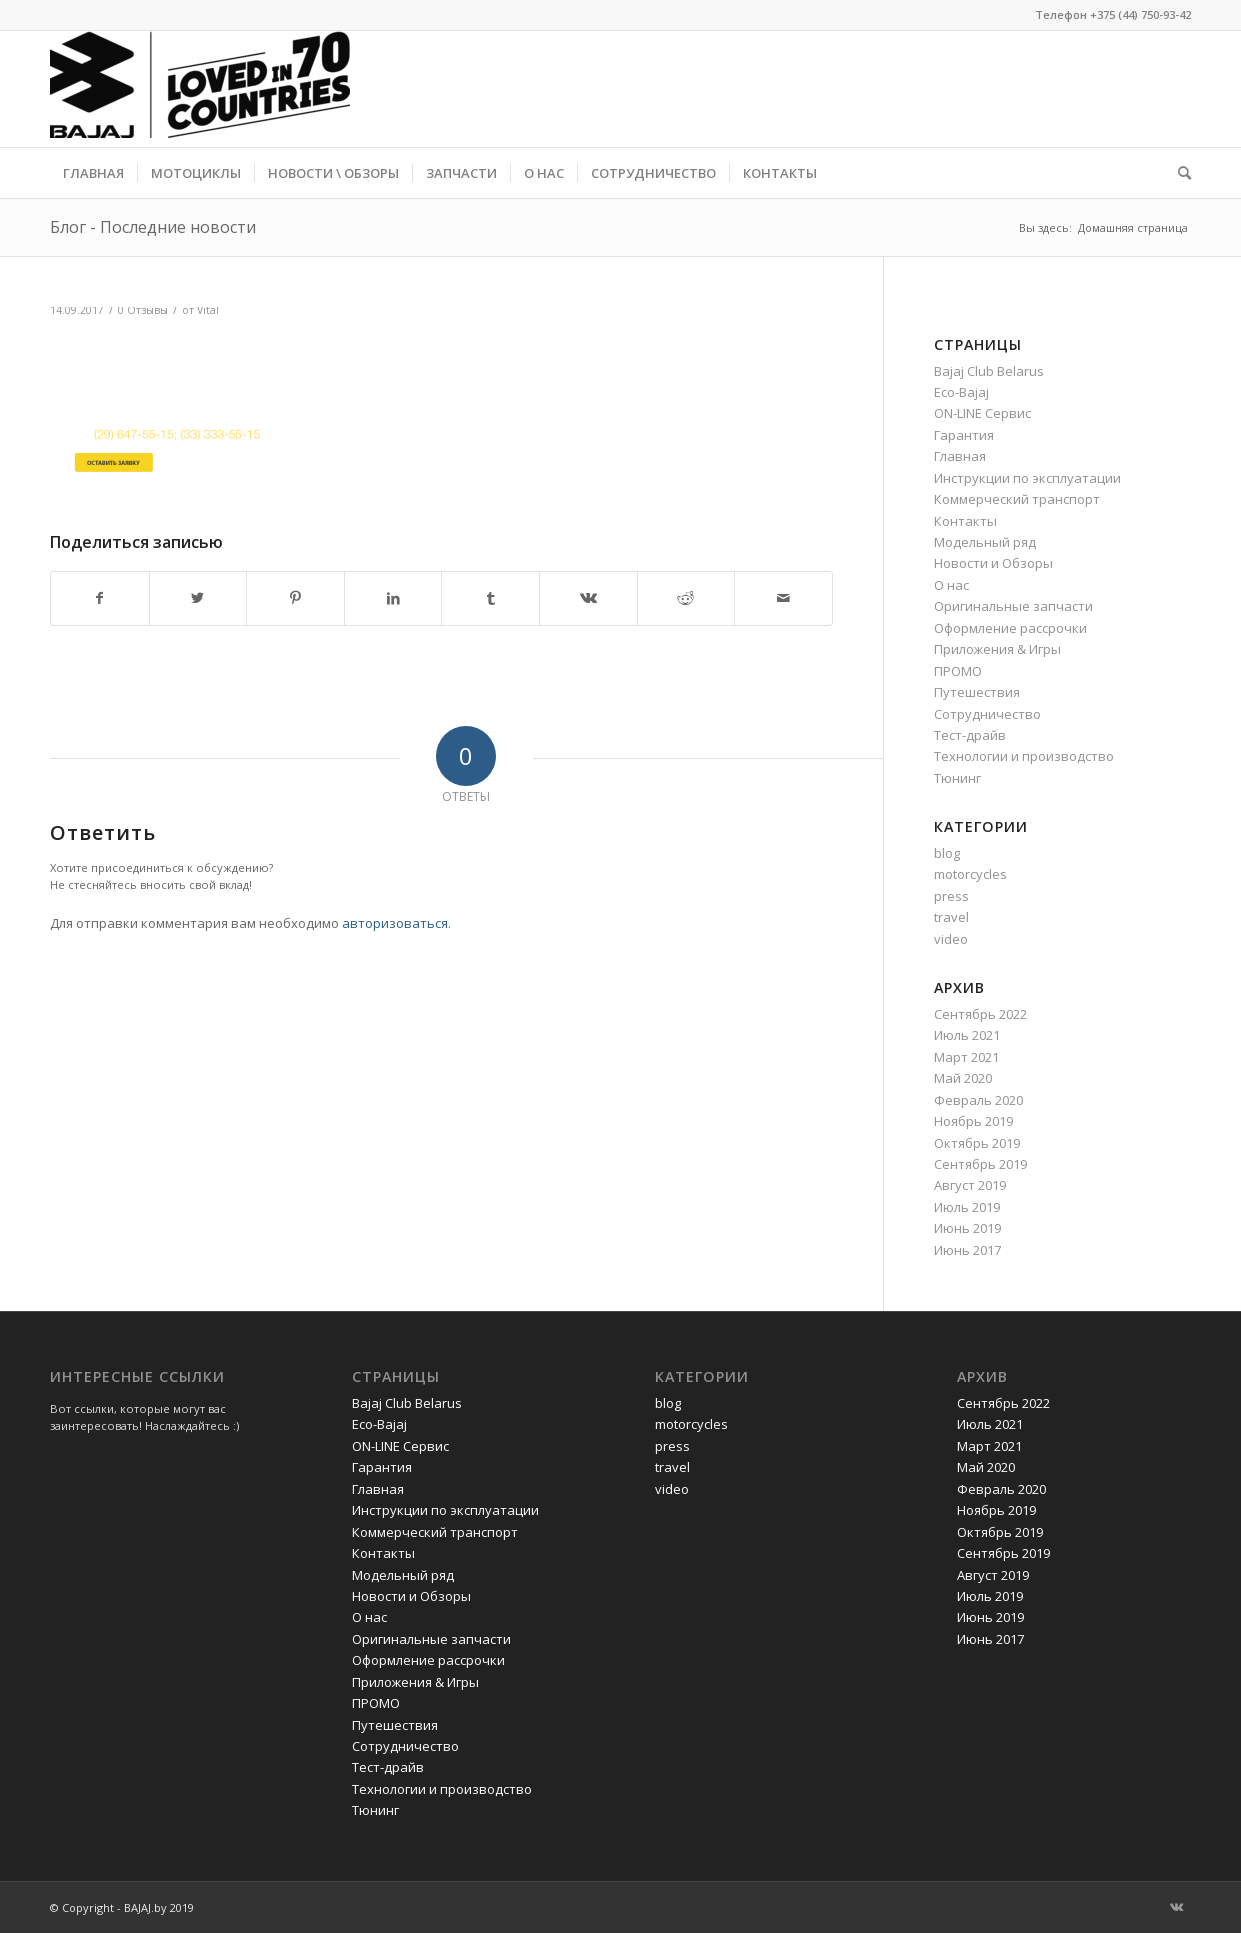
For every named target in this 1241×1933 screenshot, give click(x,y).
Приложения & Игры (997, 649)
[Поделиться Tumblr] (490, 598)
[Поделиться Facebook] (100, 598)
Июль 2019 (967, 1207)
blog (947, 853)
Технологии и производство (1024, 756)
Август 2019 (970, 1185)
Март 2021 (966, 1057)
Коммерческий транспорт (1017, 499)
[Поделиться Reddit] (686, 598)
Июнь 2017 (967, 1250)
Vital (208, 310)
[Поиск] (1178, 173)
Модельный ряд (985, 542)
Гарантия (964, 435)
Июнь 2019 (967, 1228)
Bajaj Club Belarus (989, 371)
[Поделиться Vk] (588, 598)
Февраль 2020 (978, 1100)
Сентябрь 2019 (980, 1164)
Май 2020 (963, 1078)
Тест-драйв (970, 735)
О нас (951, 585)
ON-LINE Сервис (982, 413)
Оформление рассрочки (1010, 628)
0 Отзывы (143, 310)
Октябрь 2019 (977, 1143)
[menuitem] (93, 173)
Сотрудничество (987, 714)
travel (951, 917)
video (951, 939)
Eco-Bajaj (961, 392)
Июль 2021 (967, 1035)
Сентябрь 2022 (980, 1014)
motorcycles (970, 874)
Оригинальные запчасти (1013, 606)
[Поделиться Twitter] (198, 598)
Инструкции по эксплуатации (1027, 478)
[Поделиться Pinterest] (295, 598)
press (951, 896)
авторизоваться (395, 923)
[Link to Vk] (1176, 1907)
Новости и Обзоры (993, 563)
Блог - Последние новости (153, 227)
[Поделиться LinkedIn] (393, 598)
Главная (960, 456)
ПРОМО (958, 671)
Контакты (965, 521)
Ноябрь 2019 (973, 1121)
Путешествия (977, 692)
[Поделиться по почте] (783, 598)
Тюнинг (957, 778)
